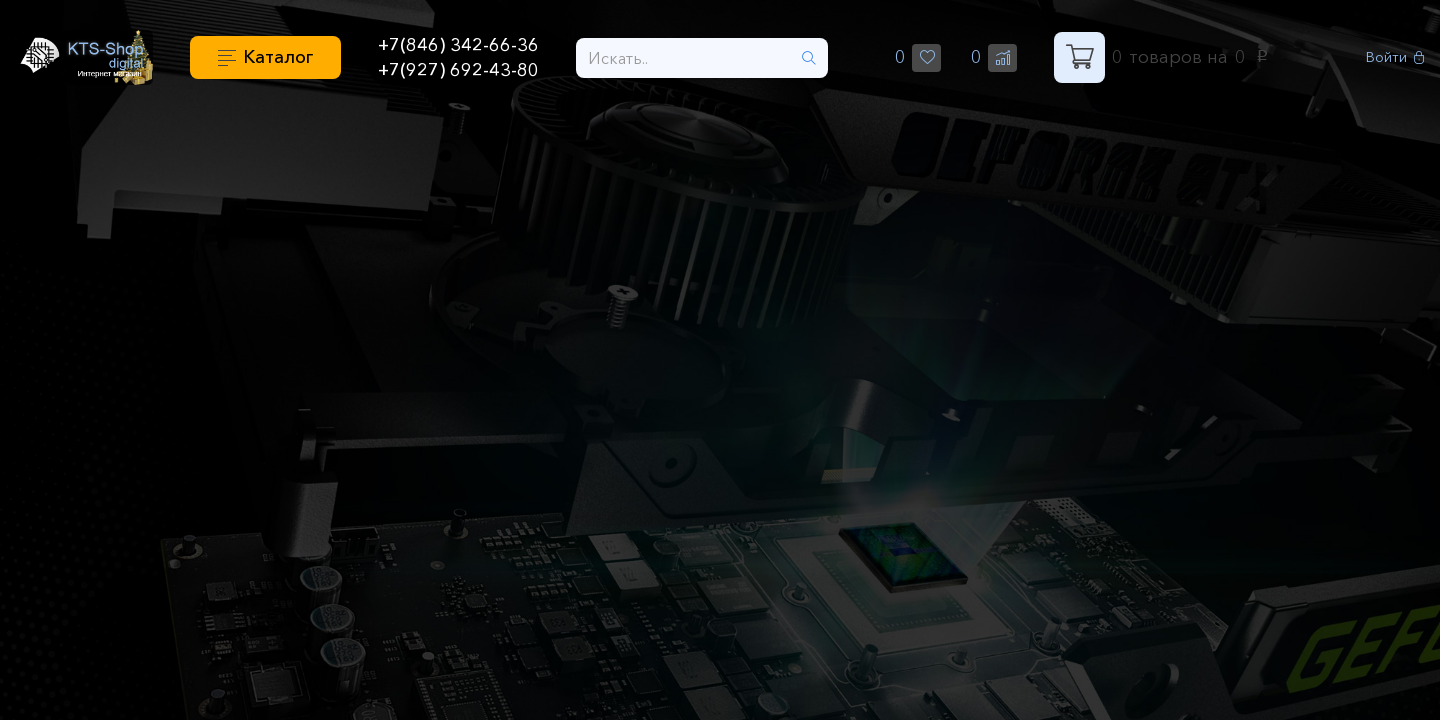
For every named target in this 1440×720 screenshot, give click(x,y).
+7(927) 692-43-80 (458, 70)
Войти (1395, 57)
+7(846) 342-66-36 (458, 45)
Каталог (278, 57)
